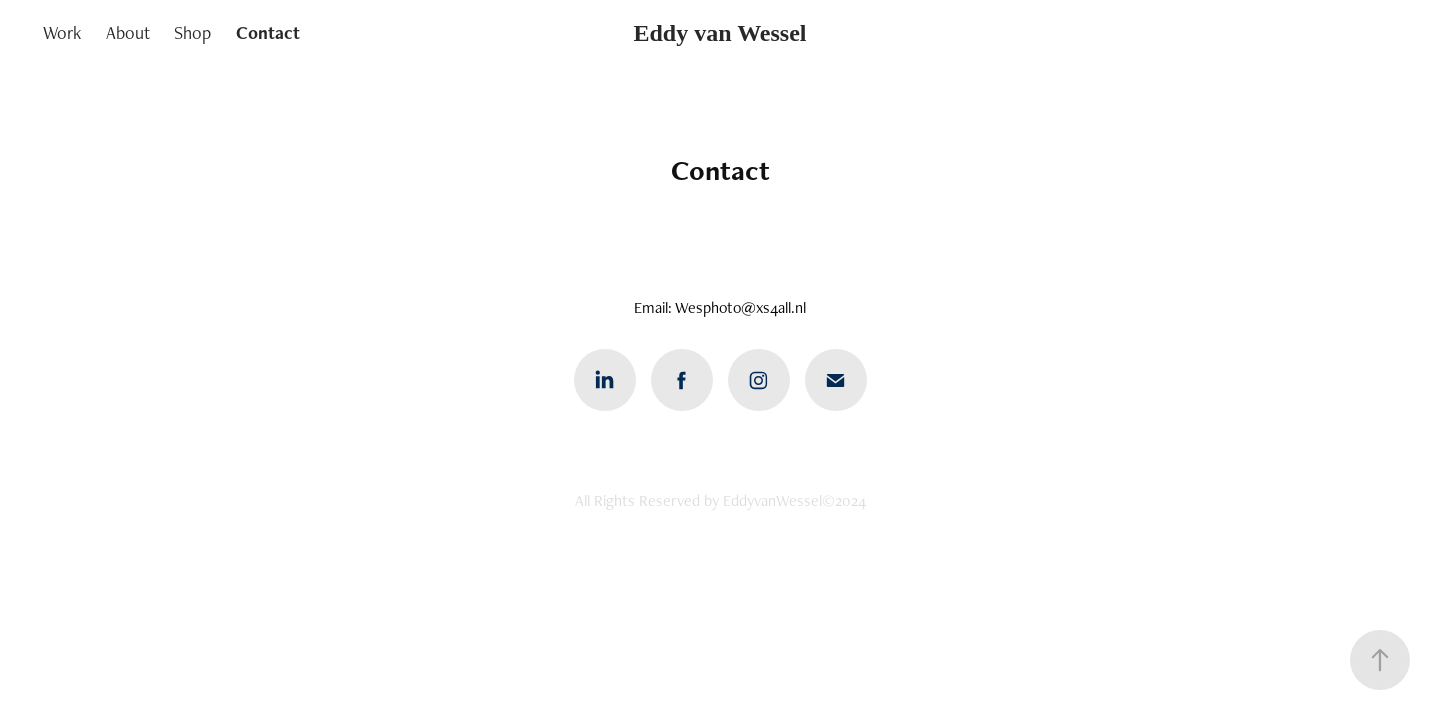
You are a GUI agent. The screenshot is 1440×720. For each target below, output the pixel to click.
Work (62, 32)
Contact (268, 32)
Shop (192, 32)
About (128, 32)
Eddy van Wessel (720, 33)
